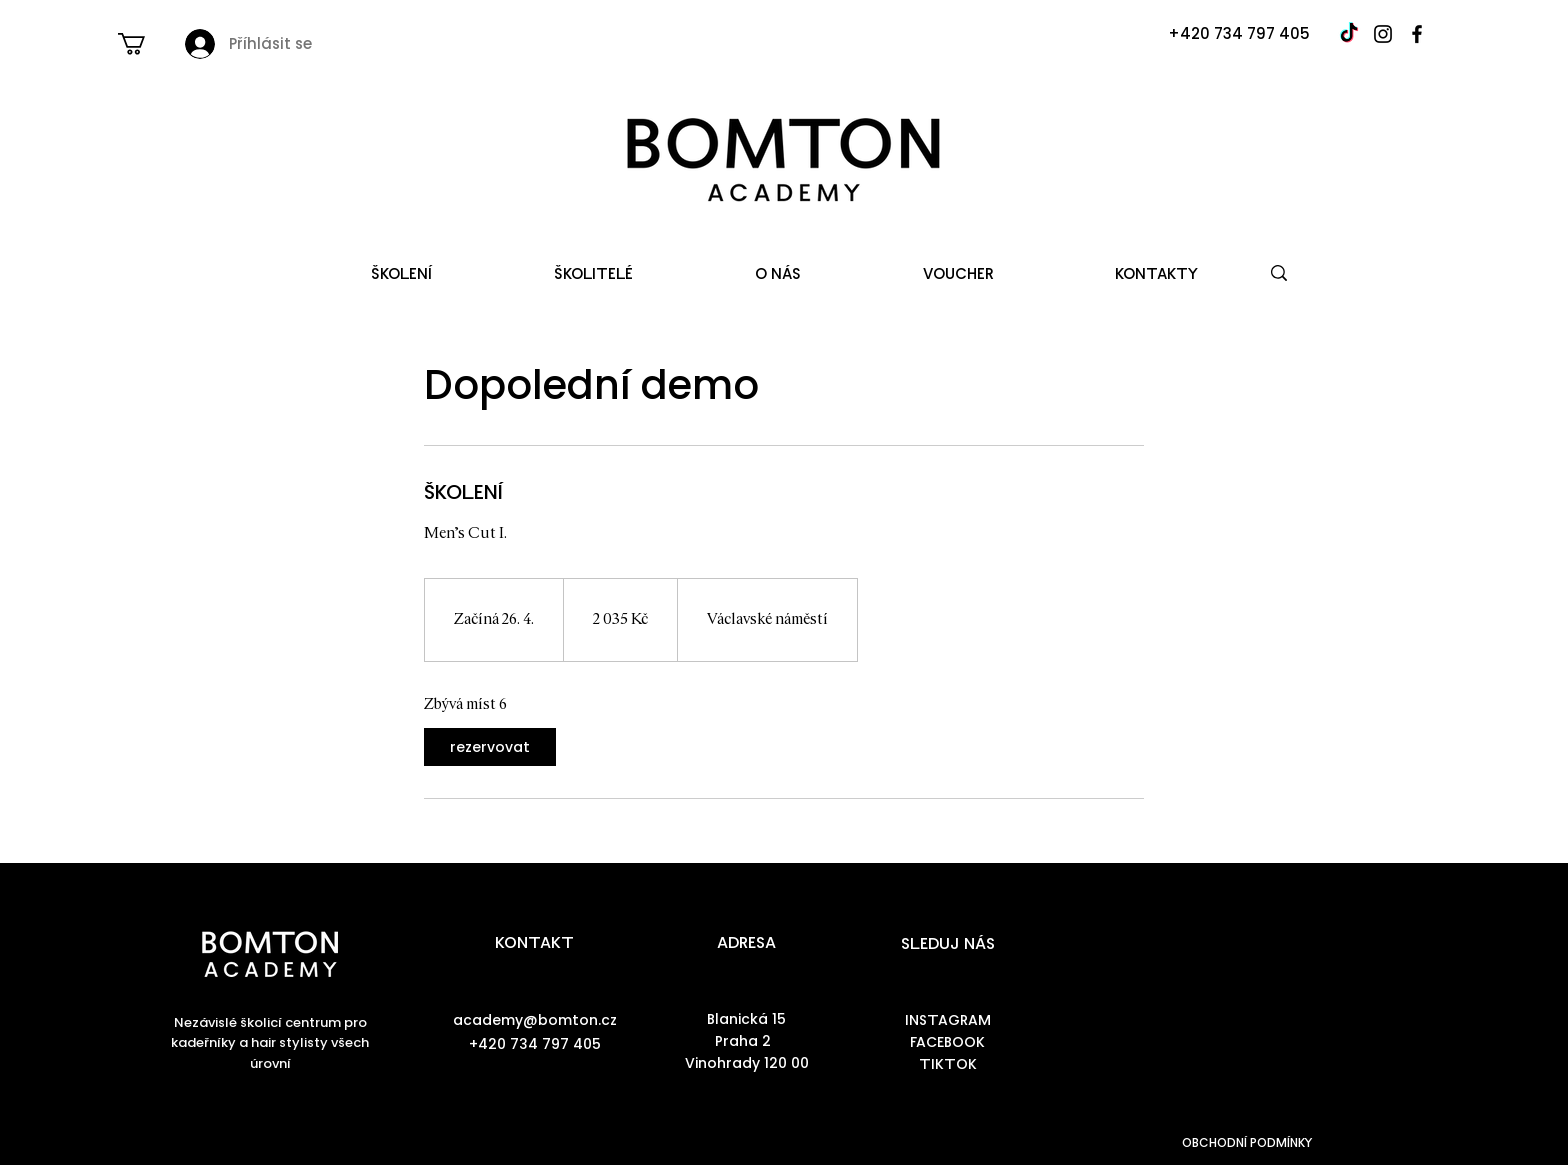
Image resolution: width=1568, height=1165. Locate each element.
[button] (144, 44)
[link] (490, 747)
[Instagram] (1383, 34)
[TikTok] (1349, 34)
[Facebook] (1417, 34)
